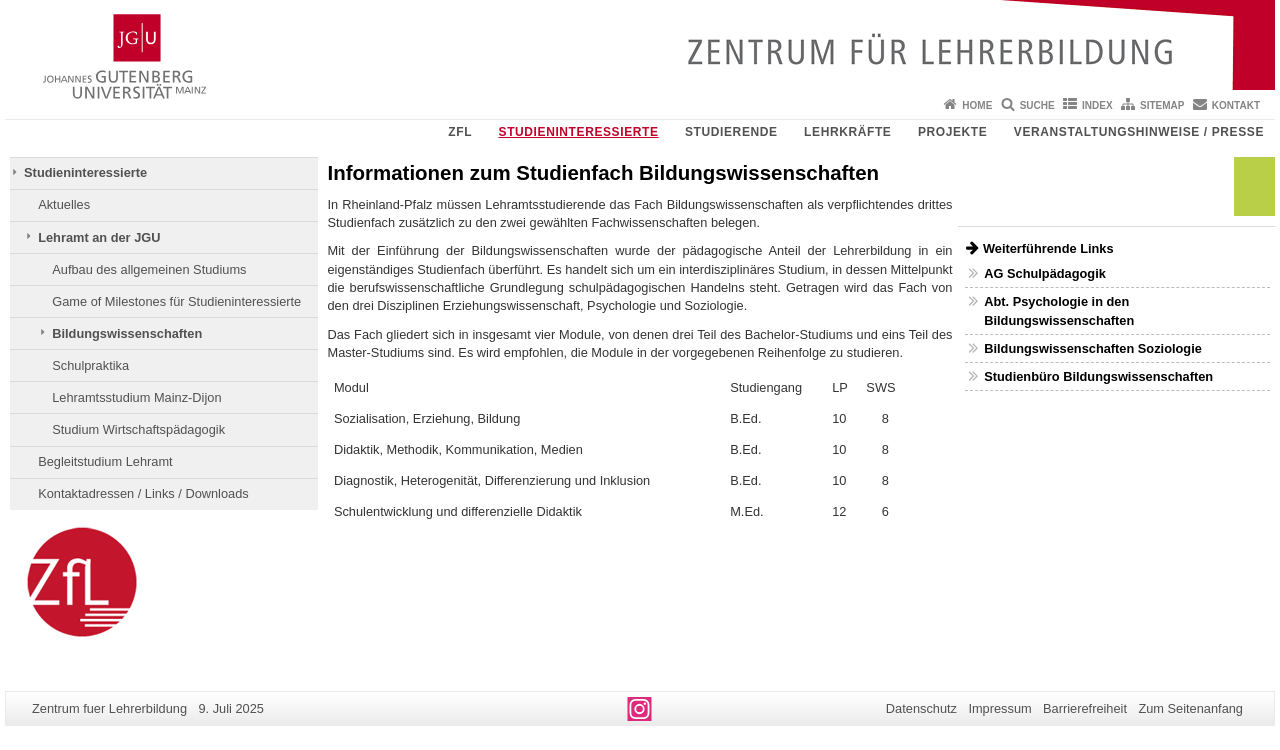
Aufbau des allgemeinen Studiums (149, 269)
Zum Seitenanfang (1190, 708)
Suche (1037, 105)
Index (1097, 105)
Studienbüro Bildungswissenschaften (1098, 376)
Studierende (731, 132)
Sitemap (1162, 105)
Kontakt (1236, 105)
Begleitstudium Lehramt (105, 461)
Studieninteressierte (579, 132)
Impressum (999, 708)
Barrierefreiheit (1085, 708)
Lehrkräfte (847, 132)
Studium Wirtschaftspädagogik (138, 429)
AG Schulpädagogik (1045, 273)
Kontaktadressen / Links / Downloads (143, 493)
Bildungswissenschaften (127, 333)
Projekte (952, 132)
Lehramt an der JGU (99, 237)
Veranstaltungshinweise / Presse (1139, 132)
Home (977, 105)
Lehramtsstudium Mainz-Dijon (136, 397)
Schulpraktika (90, 365)
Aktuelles (64, 204)
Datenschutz (921, 708)
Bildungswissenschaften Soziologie (1093, 348)
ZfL (460, 132)
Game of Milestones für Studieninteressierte (176, 301)
